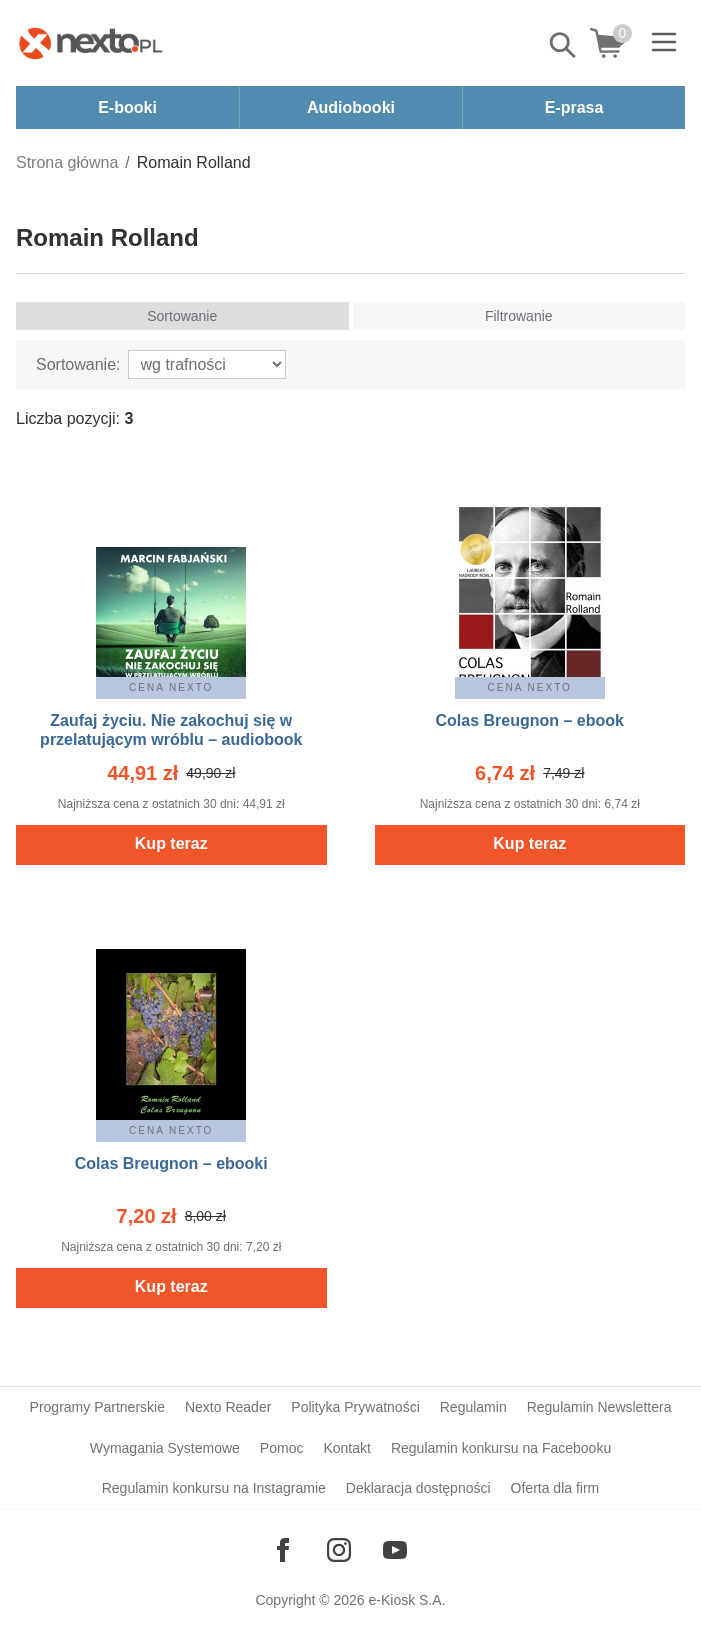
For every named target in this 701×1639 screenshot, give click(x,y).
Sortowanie (182, 316)
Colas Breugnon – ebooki (171, 1163)
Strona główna (67, 162)
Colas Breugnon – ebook (530, 720)
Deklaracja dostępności (418, 1488)
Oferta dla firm (555, 1488)
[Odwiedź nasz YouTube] (395, 1550)
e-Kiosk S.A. (407, 1600)
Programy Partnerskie (97, 1407)
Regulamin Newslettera (599, 1407)
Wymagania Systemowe (165, 1448)
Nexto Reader (228, 1407)
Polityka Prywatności (355, 1407)
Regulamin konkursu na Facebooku (501, 1448)
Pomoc (282, 1448)
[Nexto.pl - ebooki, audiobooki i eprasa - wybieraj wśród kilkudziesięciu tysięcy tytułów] (91, 43)
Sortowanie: (78, 364)
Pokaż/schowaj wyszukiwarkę (564, 45)
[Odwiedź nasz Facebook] (283, 1550)
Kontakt (346, 1448)
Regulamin (473, 1407)
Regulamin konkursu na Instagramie (214, 1488)
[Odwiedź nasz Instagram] (339, 1550)
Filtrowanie (519, 316)
